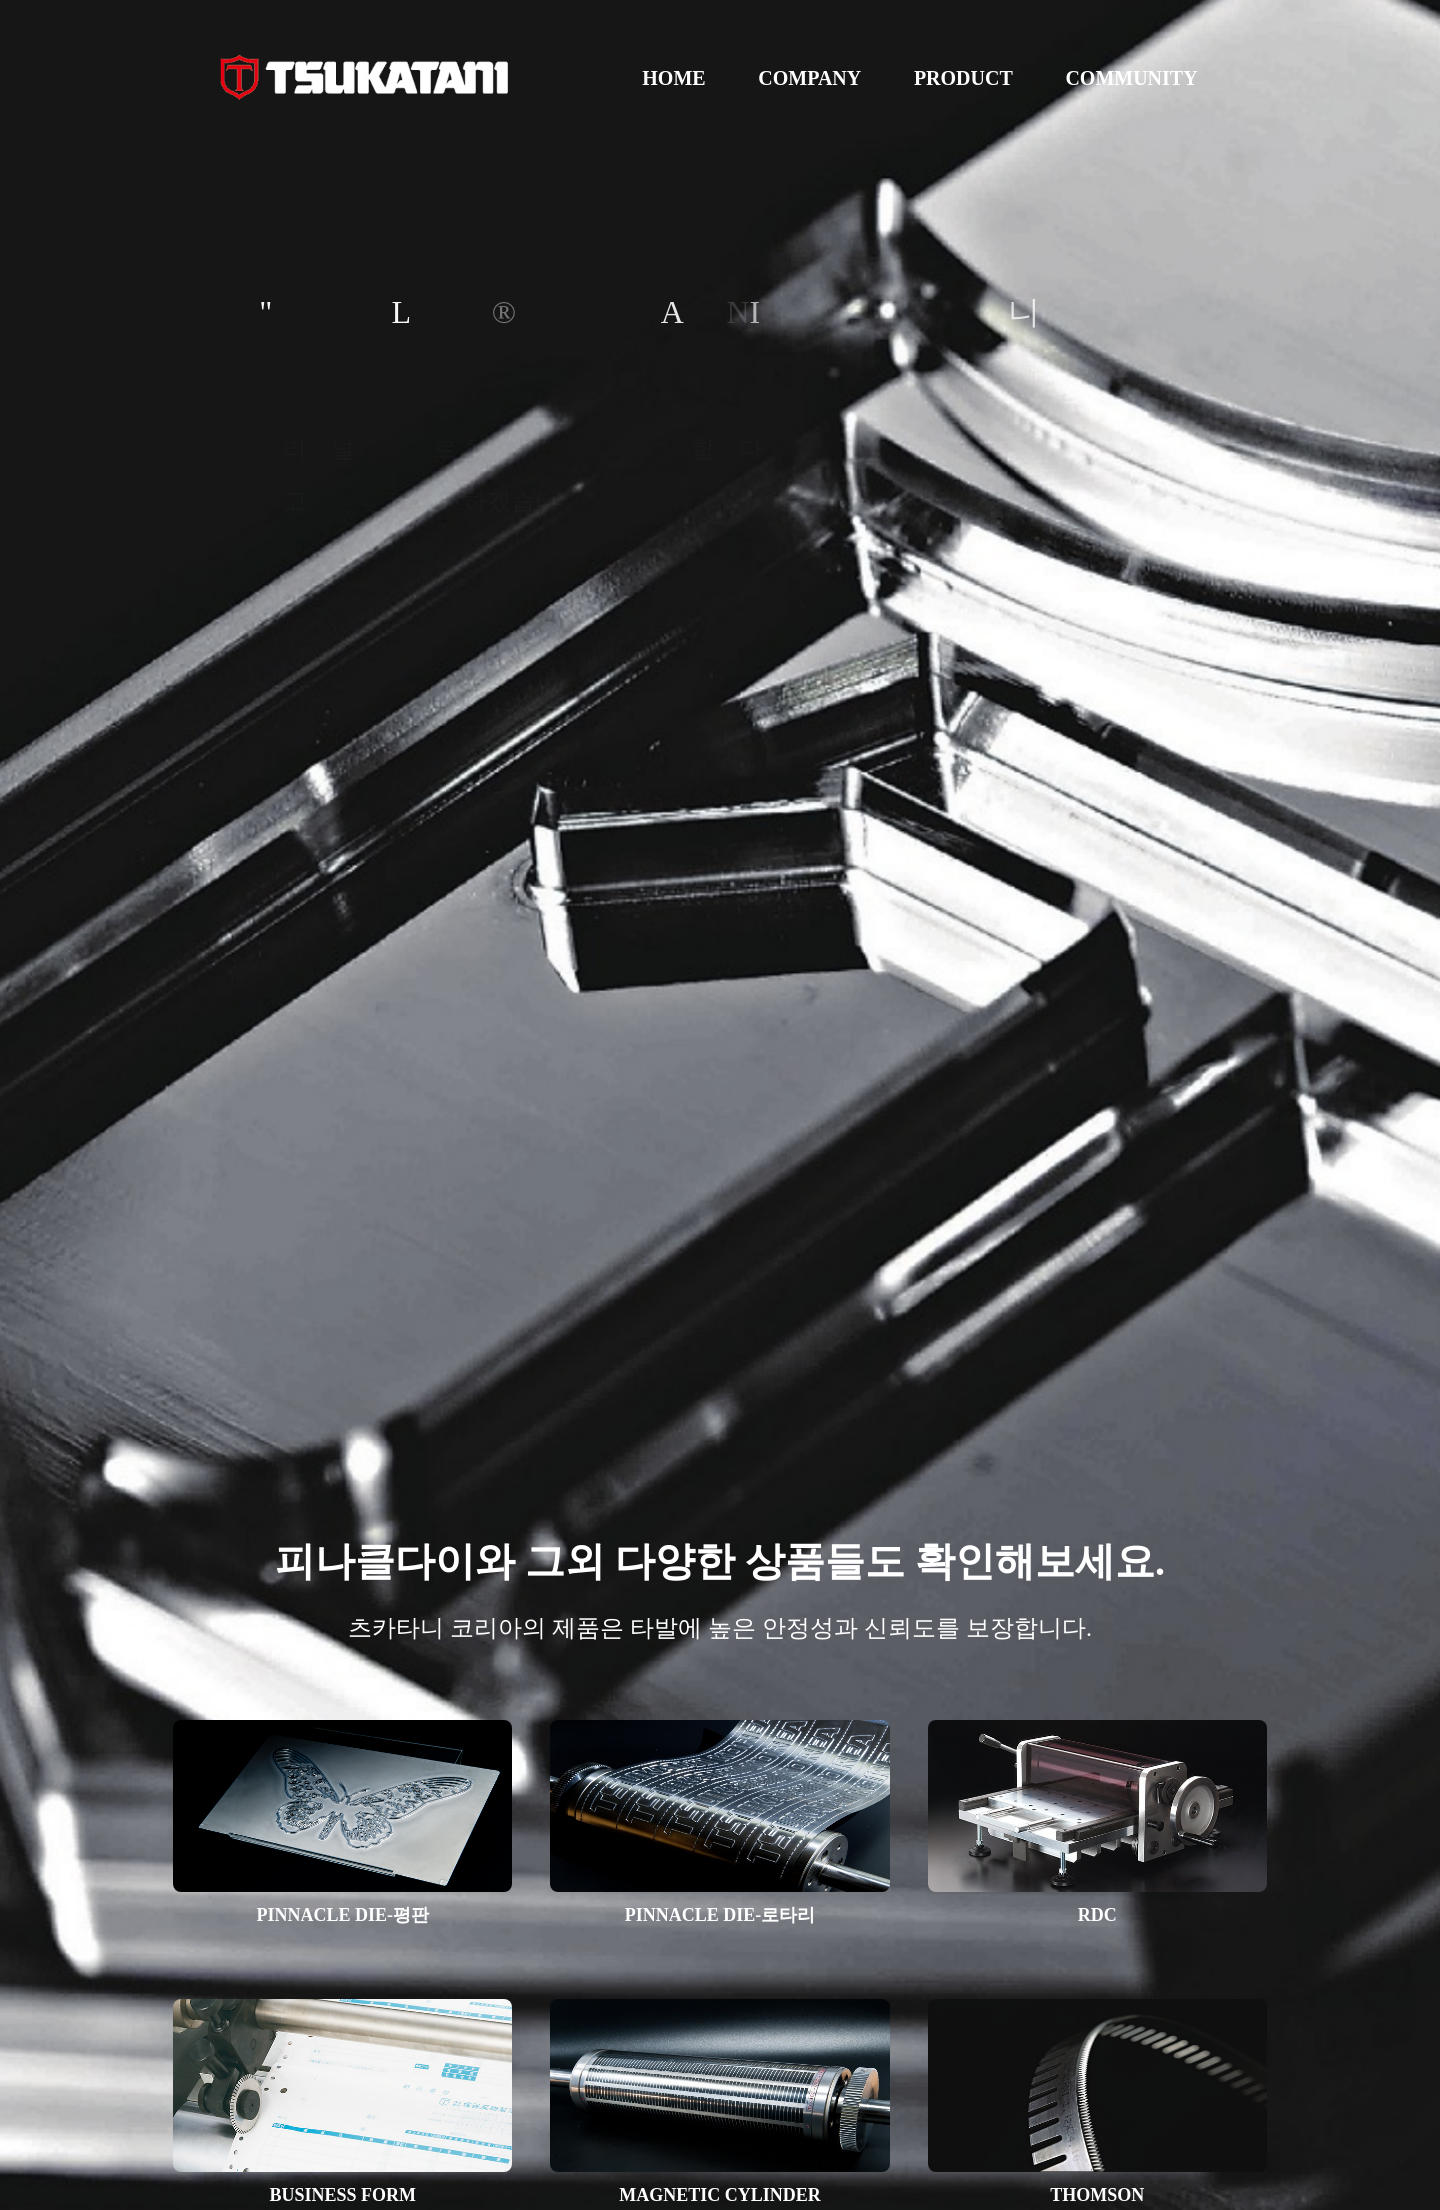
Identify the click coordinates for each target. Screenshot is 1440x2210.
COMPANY (809, 78)
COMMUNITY (1131, 78)
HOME (673, 78)
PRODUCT (963, 78)
